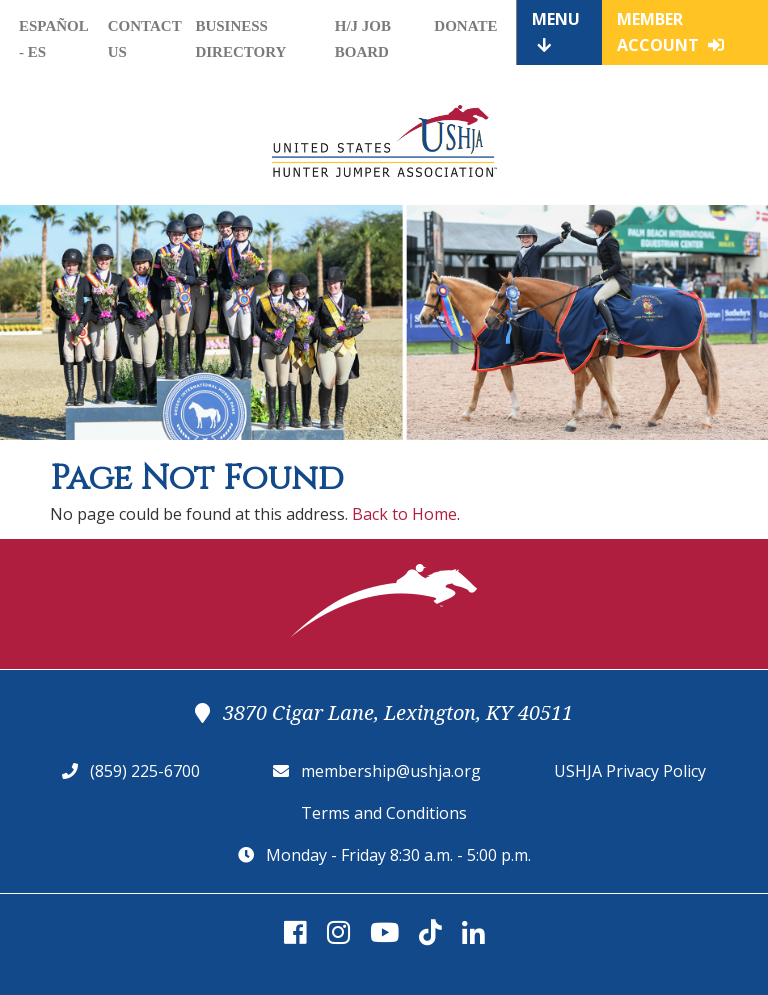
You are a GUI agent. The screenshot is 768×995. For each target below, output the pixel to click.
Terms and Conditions (384, 813)
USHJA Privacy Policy (630, 771)
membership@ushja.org (391, 771)
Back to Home (404, 514)
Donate (465, 26)
